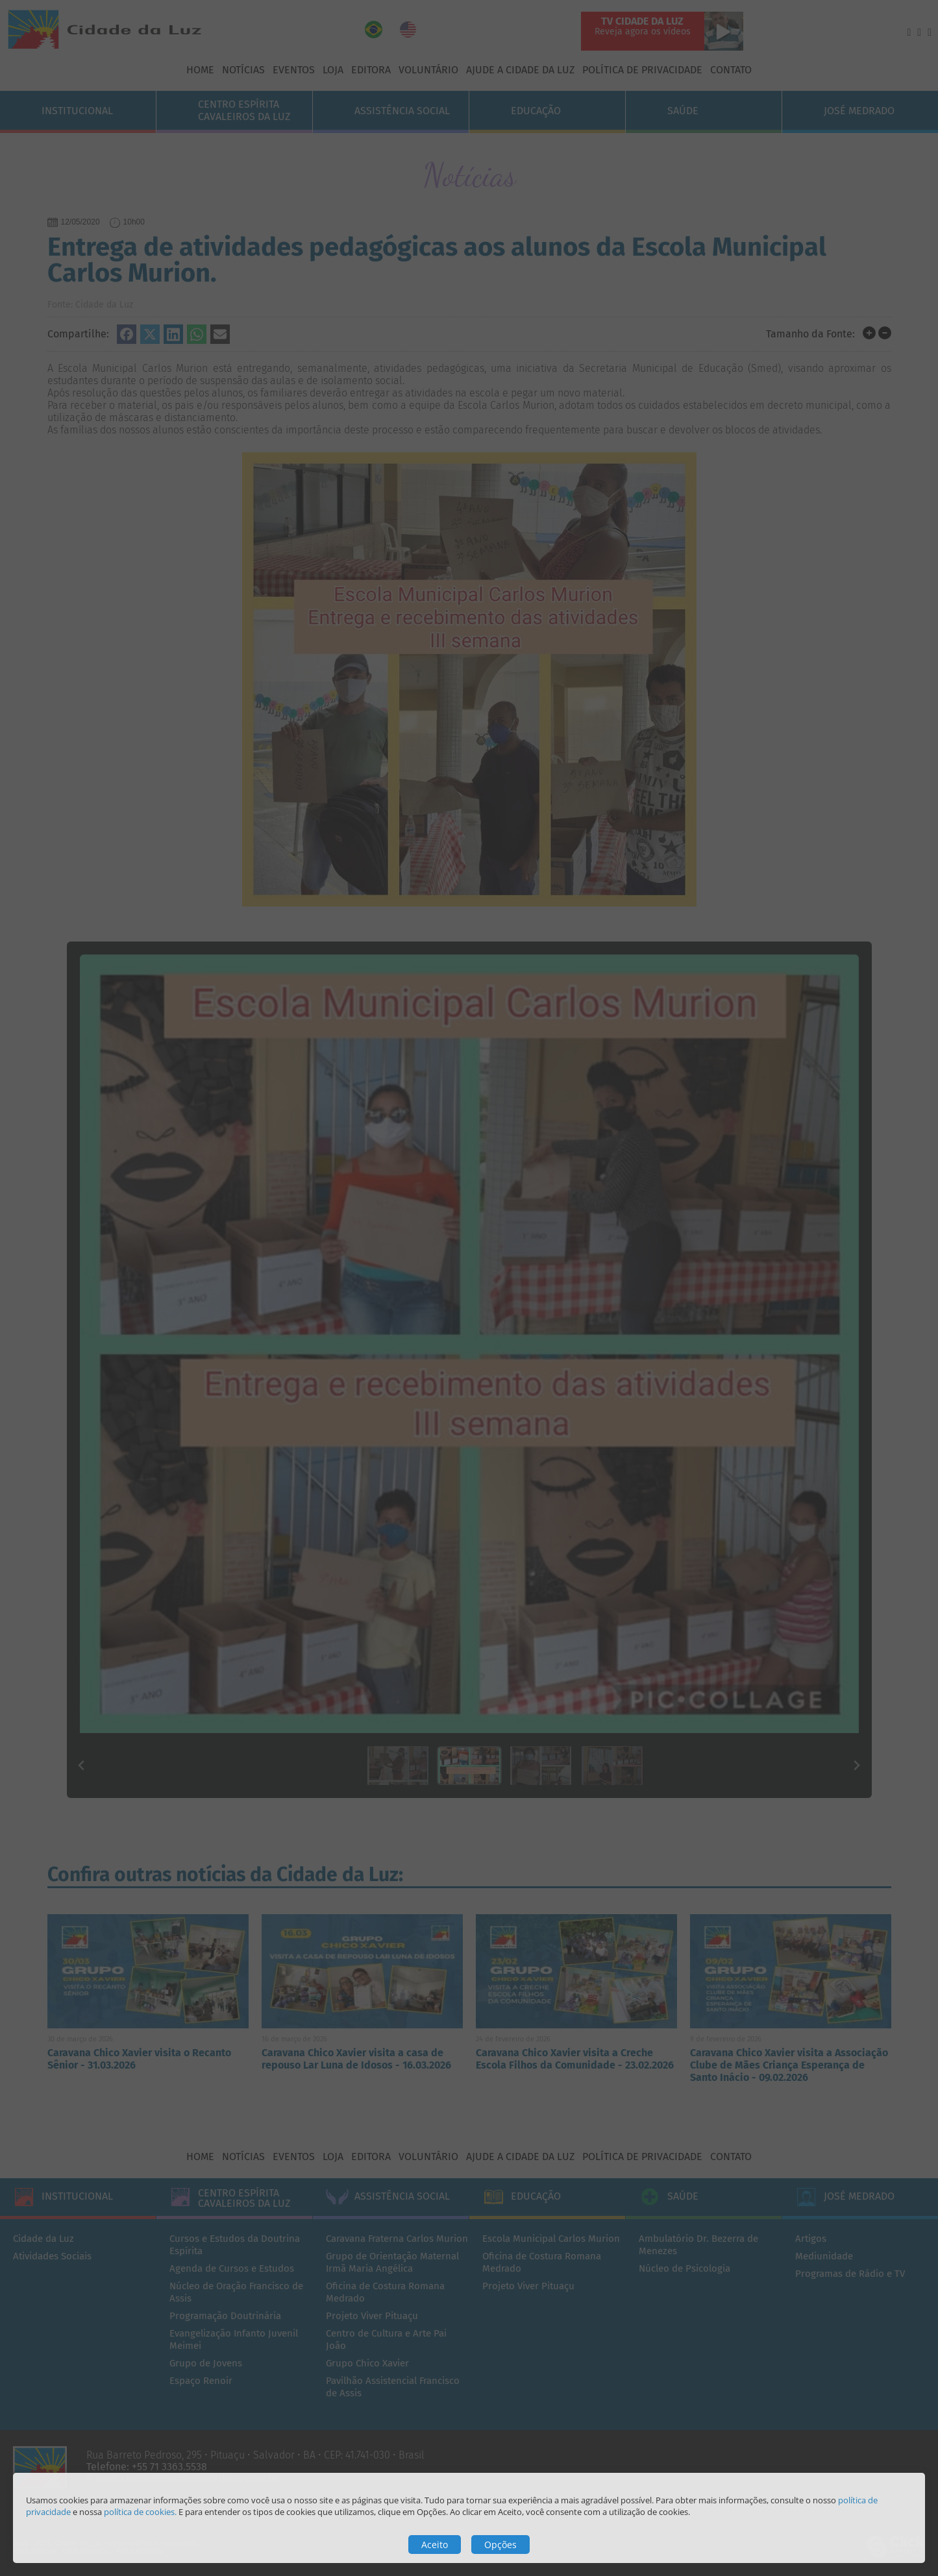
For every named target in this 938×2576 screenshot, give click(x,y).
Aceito (434, 2544)
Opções (500, 2544)
